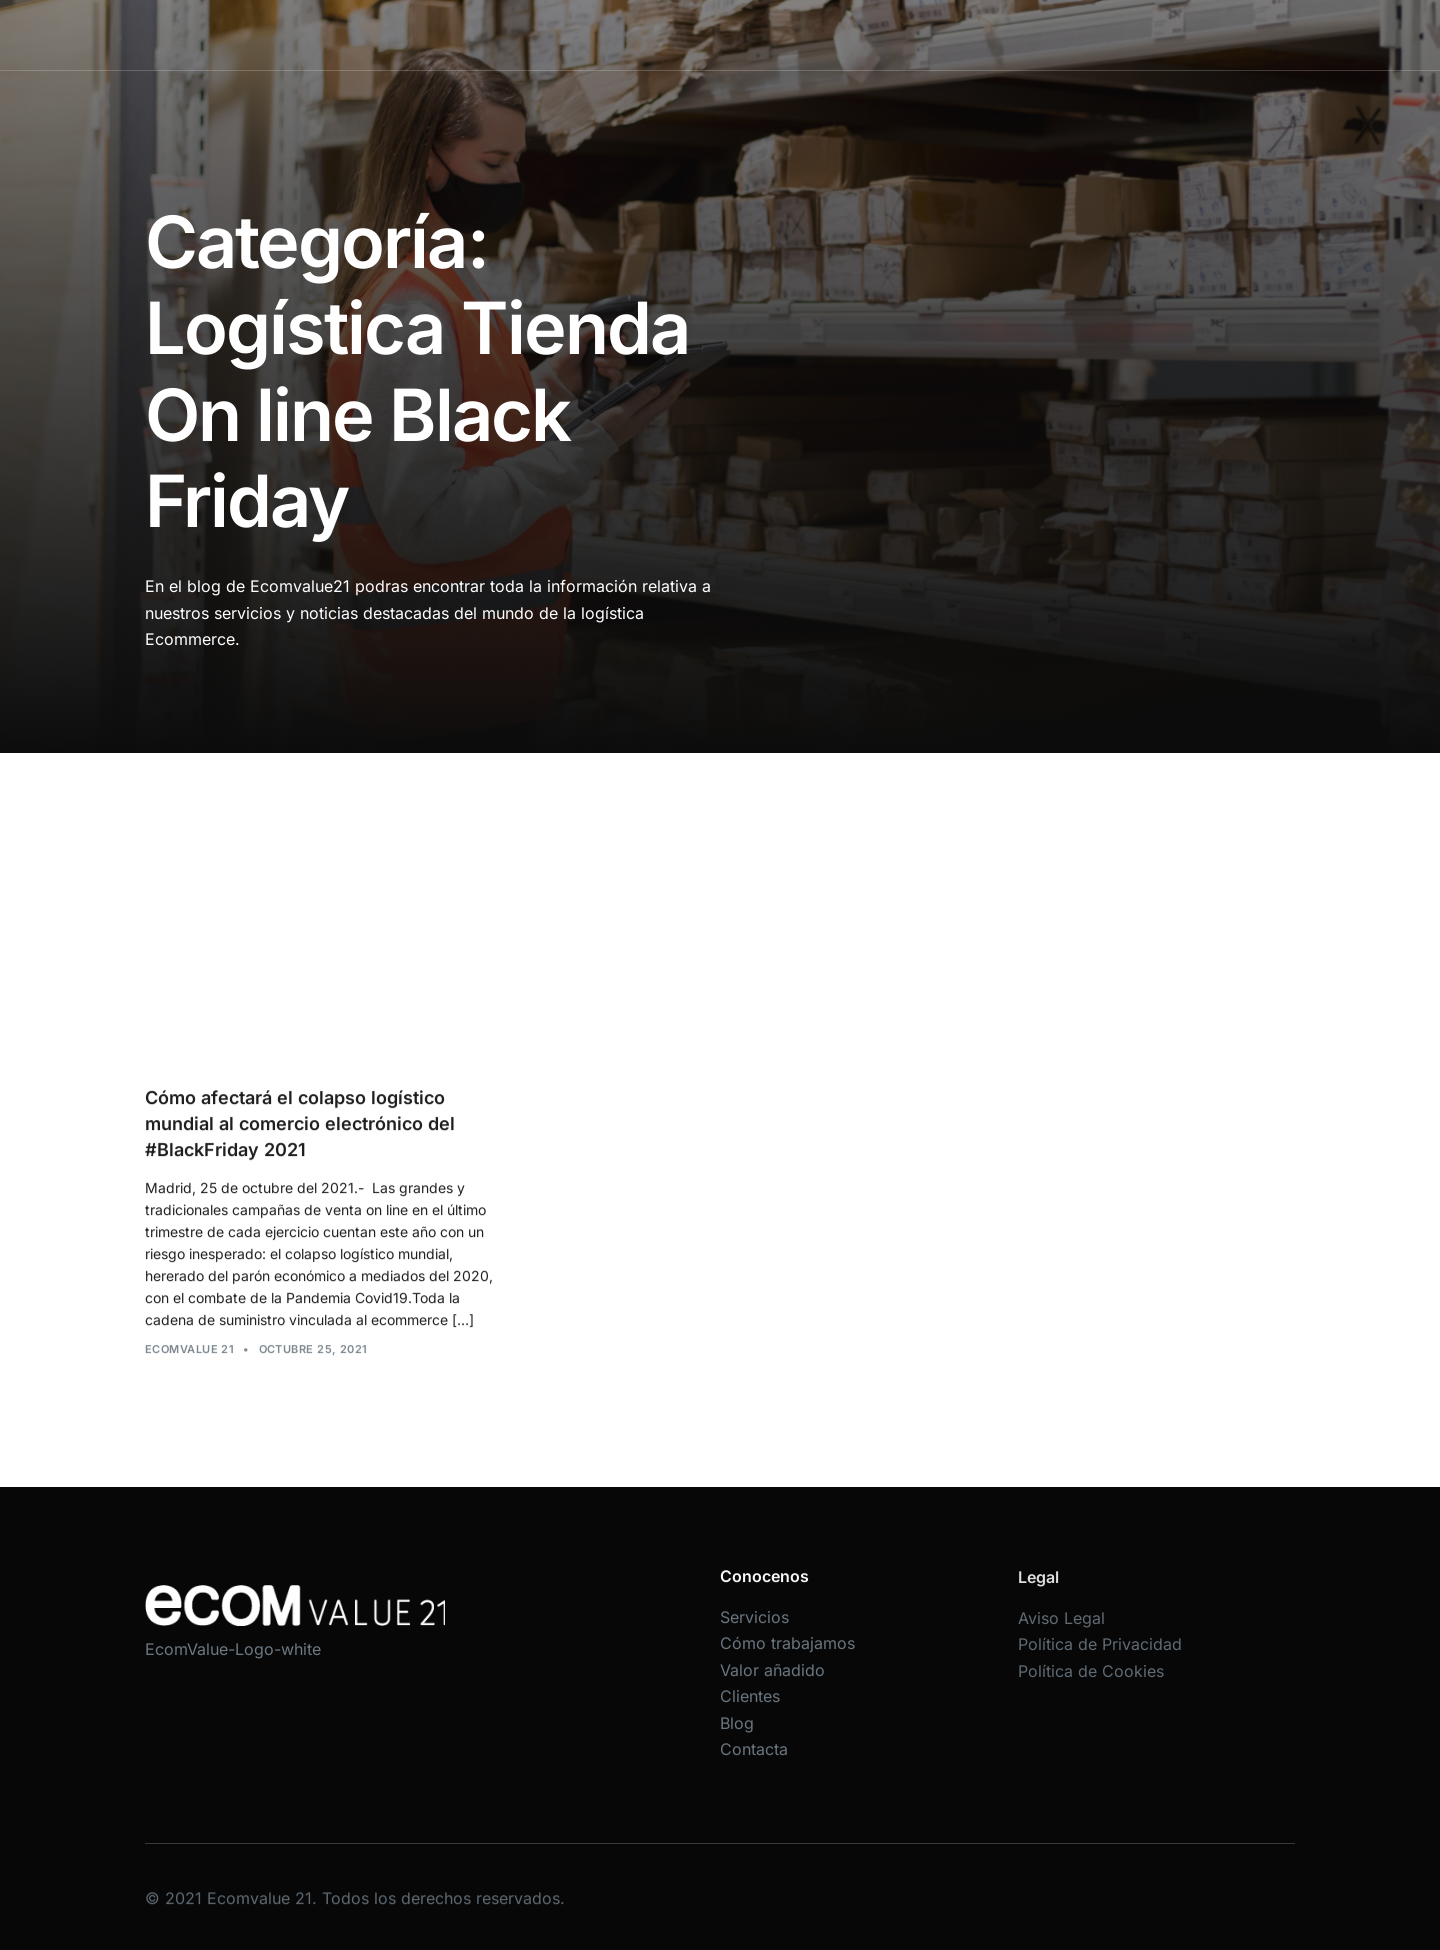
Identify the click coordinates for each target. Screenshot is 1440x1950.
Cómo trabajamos (707, 34)
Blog (1018, 34)
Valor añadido (842, 34)
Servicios (588, 34)
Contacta (1093, 34)
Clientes (945, 34)
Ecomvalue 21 (189, 1365)
